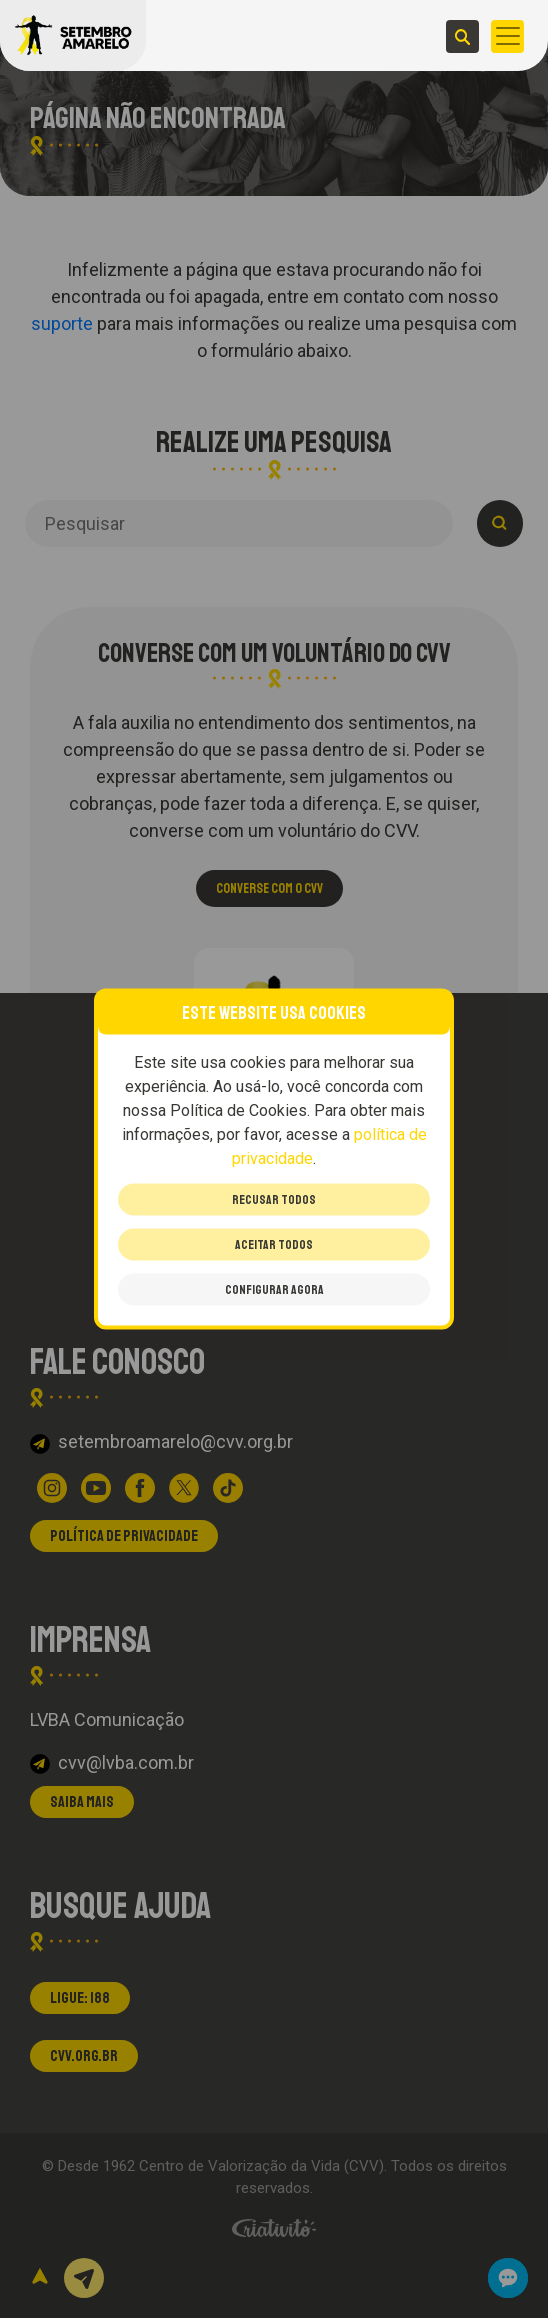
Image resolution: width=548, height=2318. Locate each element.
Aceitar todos (274, 1245)
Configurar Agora (274, 1290)
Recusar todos (274, 1200)
